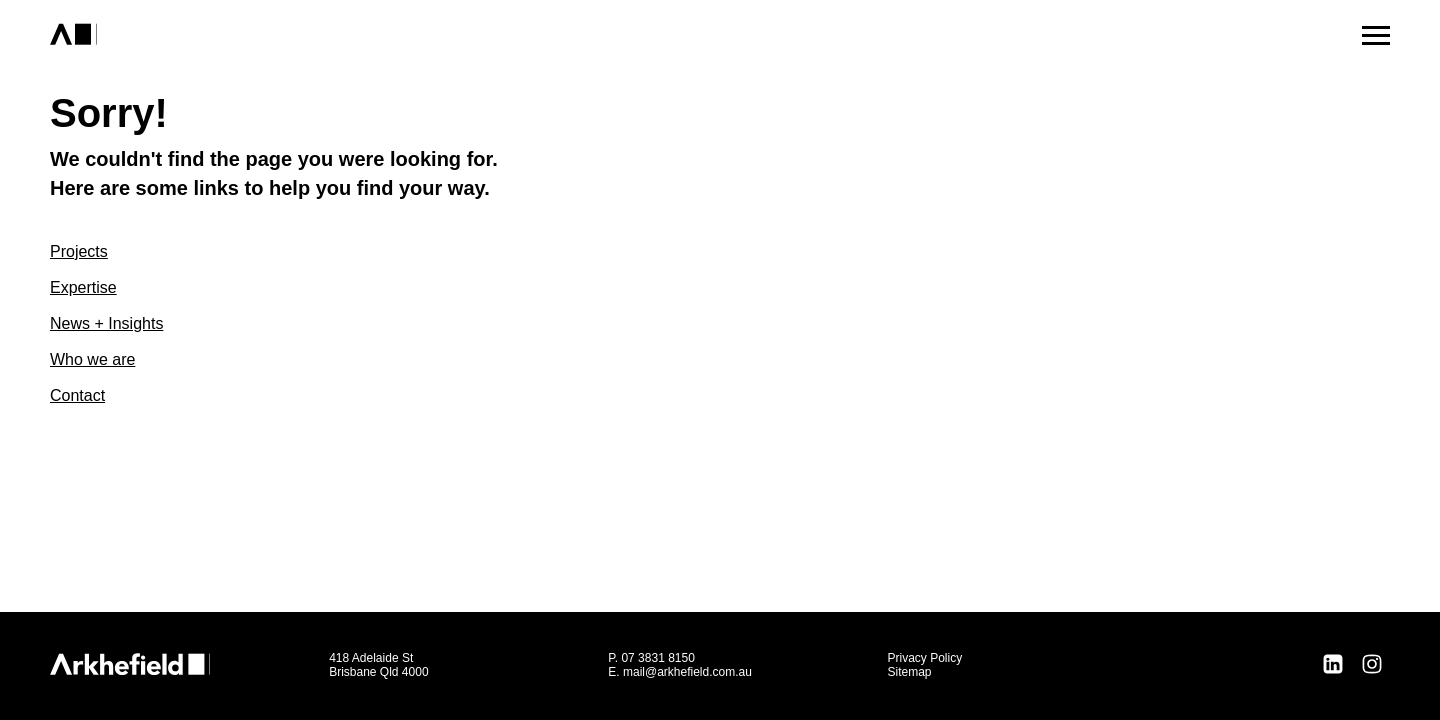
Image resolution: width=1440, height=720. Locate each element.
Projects (79, 251)
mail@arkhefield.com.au (687, 672)
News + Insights (106, 323)
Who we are (92, 359)
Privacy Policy (924, 658)
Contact (77, 395)
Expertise (83, 287)
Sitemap (909, 672)
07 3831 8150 (657, 658)
